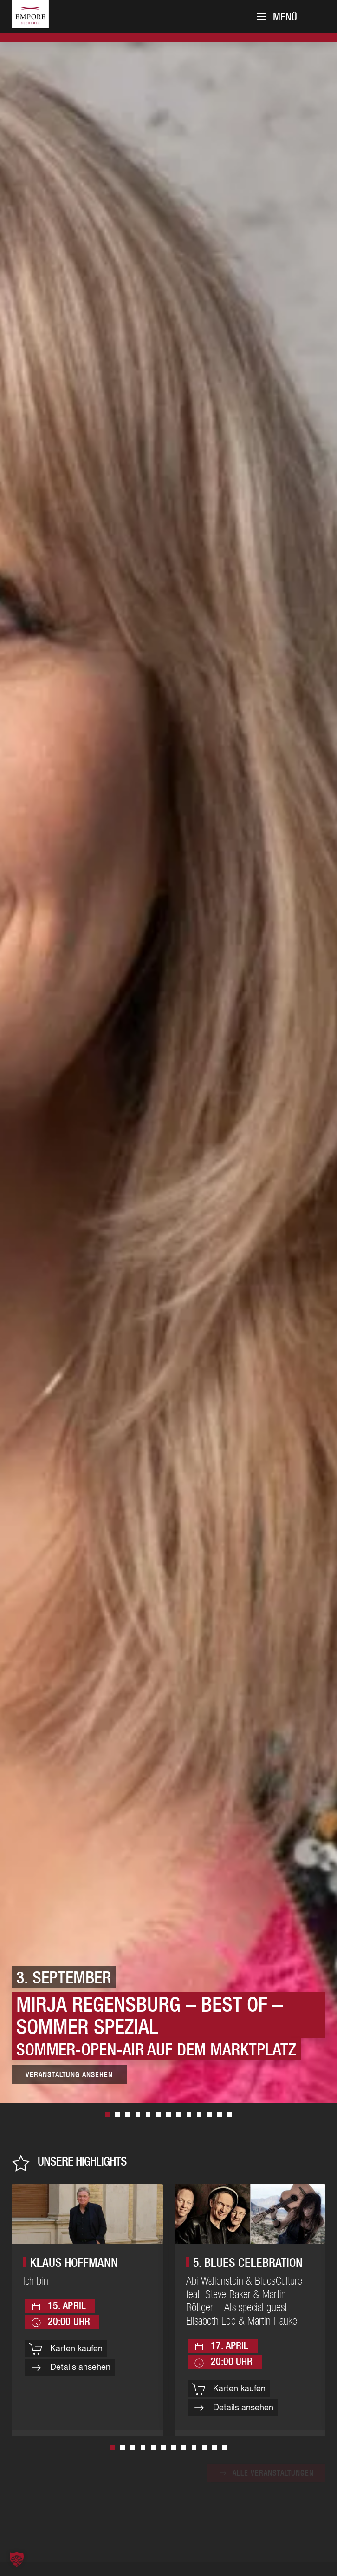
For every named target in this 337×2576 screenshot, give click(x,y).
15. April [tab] (158, 2114)
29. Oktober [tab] (148, 2114)
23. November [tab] (209, 2114)
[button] (277, 16)
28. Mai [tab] (117, 2114)
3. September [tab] (107, 2114)
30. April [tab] (219, 2114)
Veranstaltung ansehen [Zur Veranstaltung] (69, 2074)
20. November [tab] (199, 2114)
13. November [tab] (138, 2114)
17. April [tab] (127, 2114)
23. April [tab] (189, 2114)
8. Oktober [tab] (178, 2114)
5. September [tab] (229, 2114)
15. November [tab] (168, 2114)
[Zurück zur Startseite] (42, 24)
